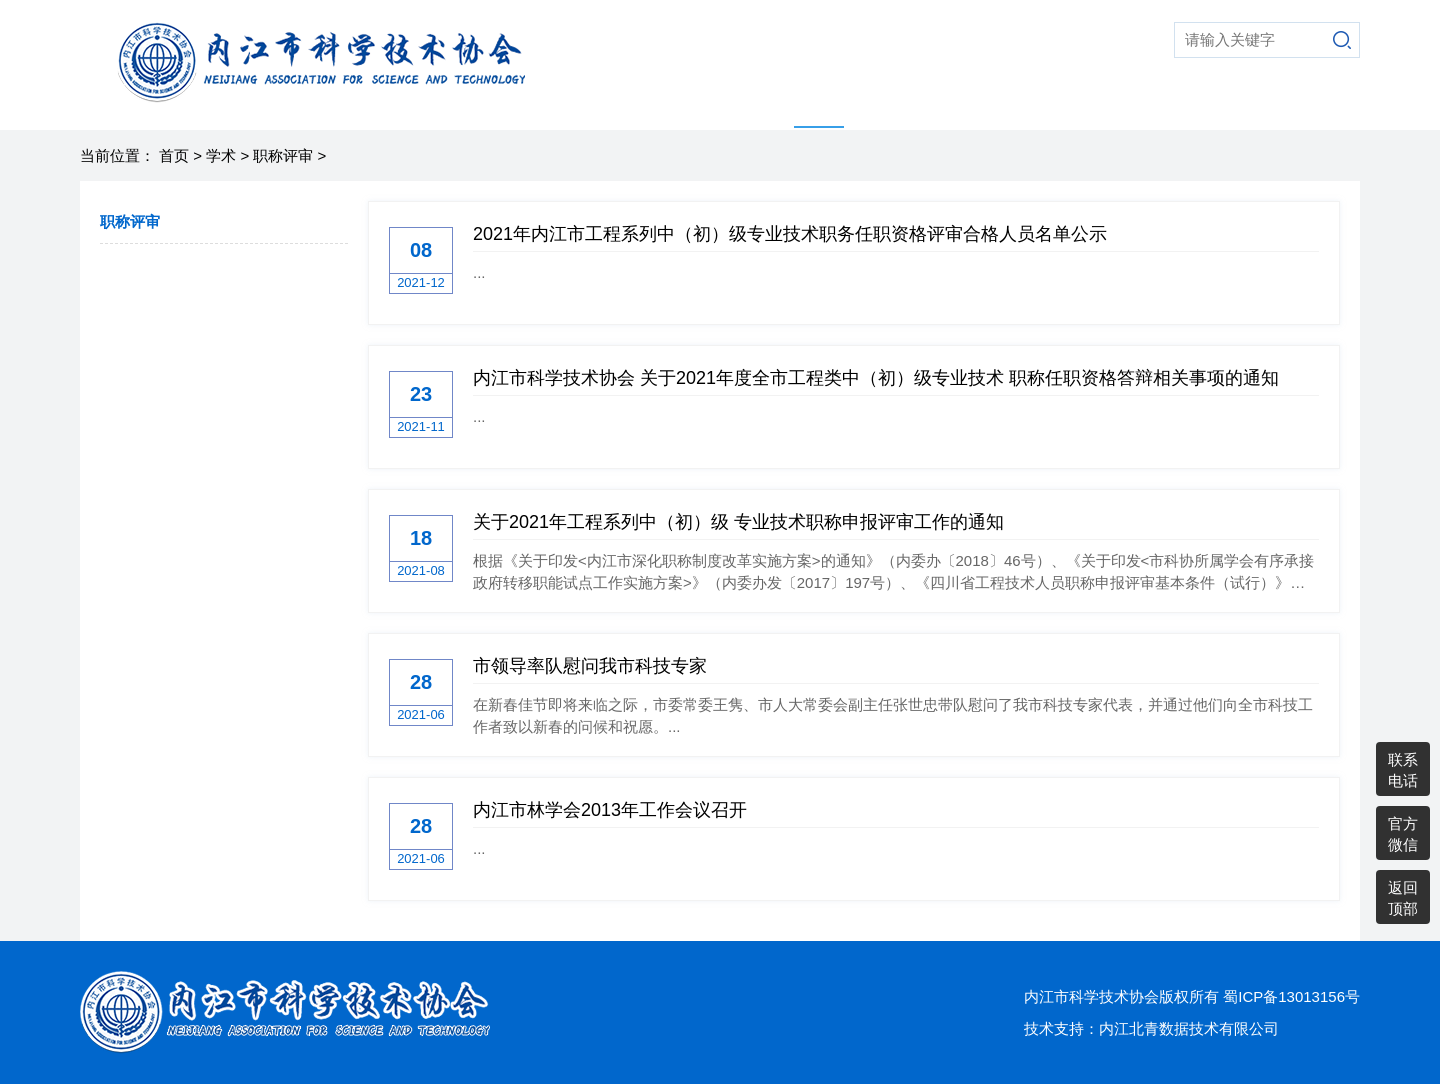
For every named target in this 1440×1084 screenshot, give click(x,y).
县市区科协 (1201, 104)
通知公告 (1303, 104)
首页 (601, 104)
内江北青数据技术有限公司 (1189, 1028)
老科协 (1045, 104)
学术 (819, 104)
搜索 (1342, 40)
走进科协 (679, 104)
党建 (1115, 104)
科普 (757, 104)
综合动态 (959, 104)
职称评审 (283, 155)
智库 (881, 104)
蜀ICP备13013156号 (1291, 996)
